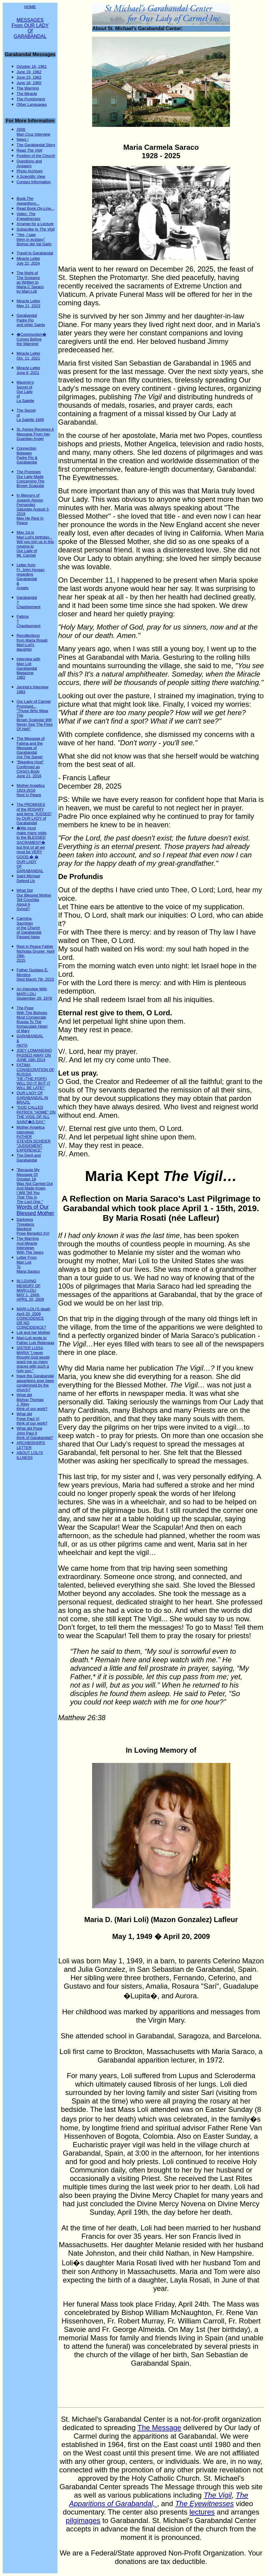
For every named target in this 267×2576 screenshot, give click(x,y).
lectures (202, 2512)
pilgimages (83, 2520)
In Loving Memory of (161, 1750)
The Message (159, 2428)
